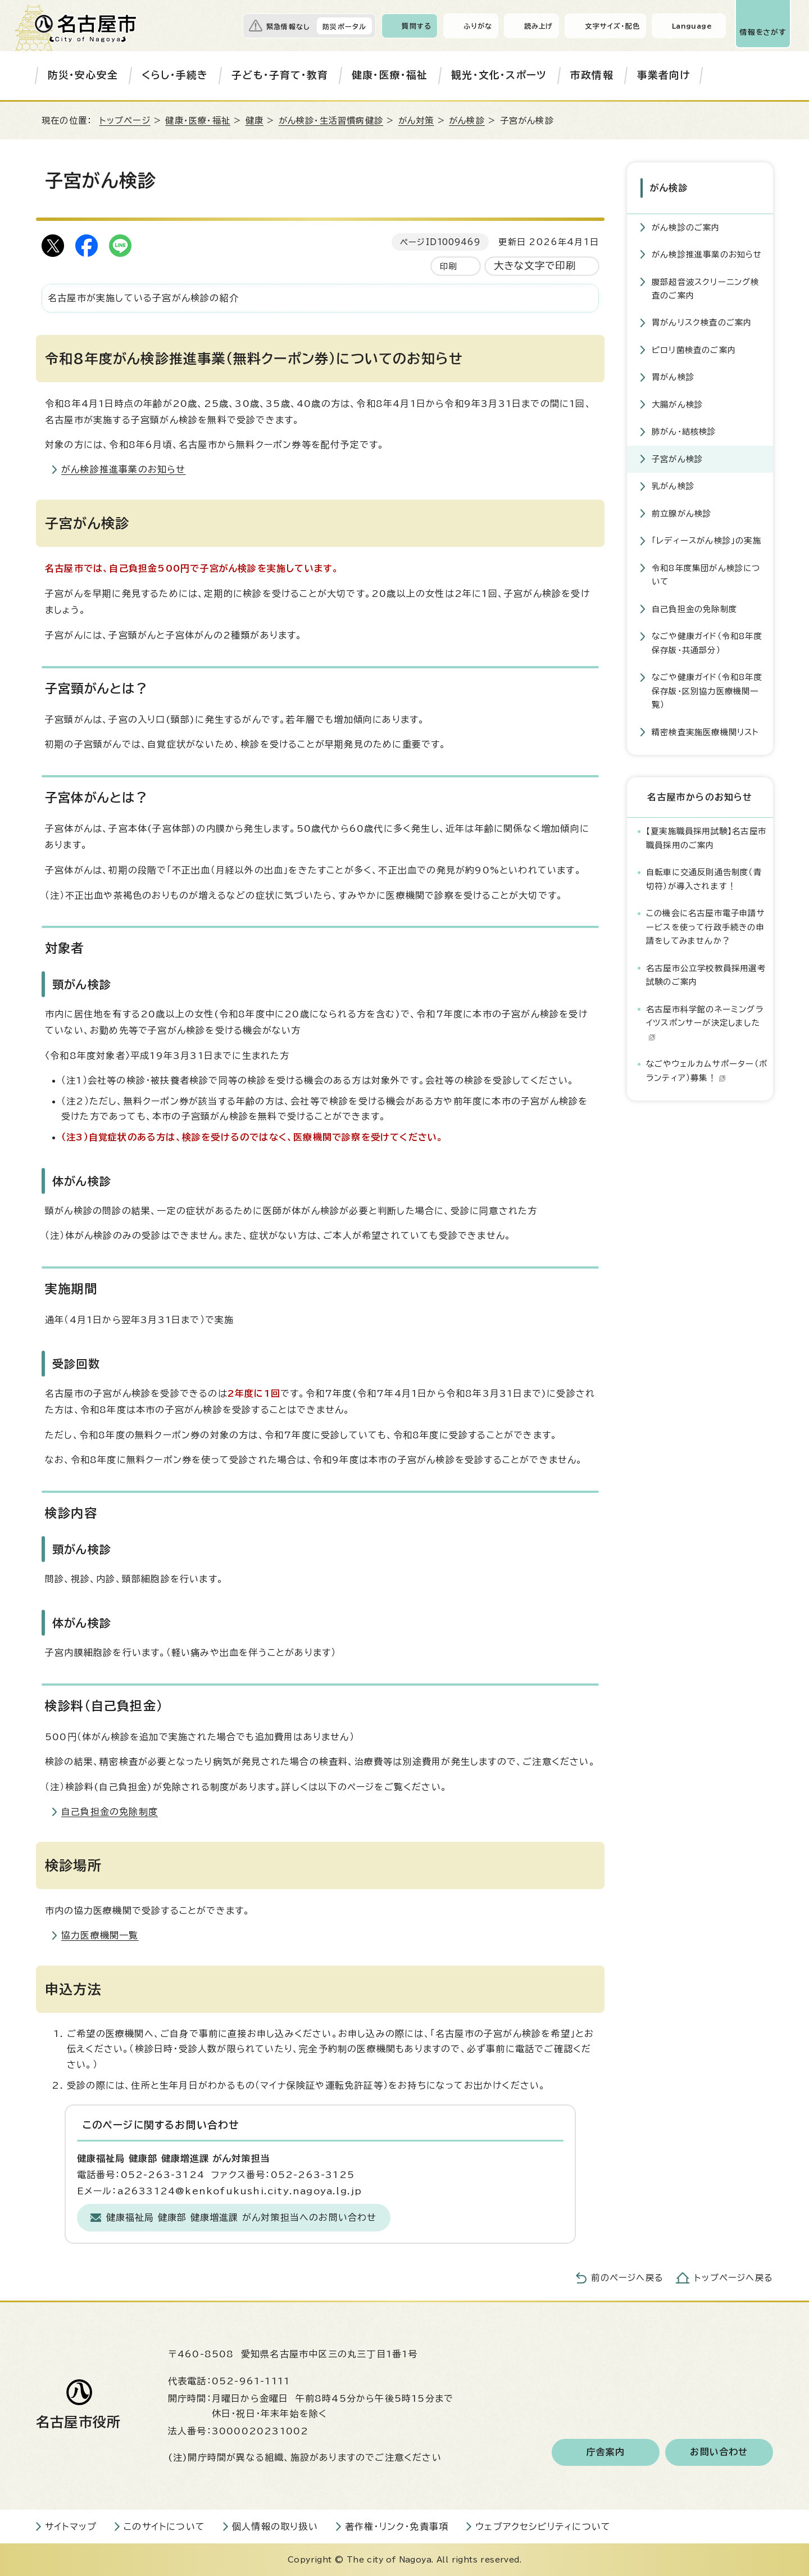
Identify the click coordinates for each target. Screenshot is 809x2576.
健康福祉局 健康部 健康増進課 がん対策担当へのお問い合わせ (241, 2217)
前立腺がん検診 (681, 512)
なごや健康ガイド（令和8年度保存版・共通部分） (707, 641)
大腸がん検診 (677, 403)
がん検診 (467, 120)
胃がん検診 (673, 375)
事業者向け (663, 75)
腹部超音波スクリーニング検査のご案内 (706, 286)
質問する (416, 25)
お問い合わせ (719, 2452)
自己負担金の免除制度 (109, 1811)
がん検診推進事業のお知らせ (123, 469)
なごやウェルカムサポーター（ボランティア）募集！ (706, 1069)
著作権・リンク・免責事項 (396, 2526)
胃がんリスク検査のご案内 (702, 320)
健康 (254, 120)
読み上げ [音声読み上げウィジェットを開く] (538, 25)
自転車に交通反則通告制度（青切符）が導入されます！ (704, 877)
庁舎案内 (606, 2452)
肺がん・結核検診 (684, 429)
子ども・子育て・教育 (279, 75)
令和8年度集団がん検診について (706, 573)
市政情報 (591, 75)
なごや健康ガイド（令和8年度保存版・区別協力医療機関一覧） (707, 689)
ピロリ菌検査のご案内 (694, 348)
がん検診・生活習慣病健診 (331, 120)
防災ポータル (344, 26)
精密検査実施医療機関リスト (706, 730)
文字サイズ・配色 (612, 25)
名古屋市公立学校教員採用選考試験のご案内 (706, 973)
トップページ (125, 120)
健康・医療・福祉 (390, 75)
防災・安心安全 (83, 75)
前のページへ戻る (627, 2278)
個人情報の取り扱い (275, 2526)
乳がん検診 (673, 484)
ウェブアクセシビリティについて (543, 2526)
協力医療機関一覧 (100, 1935)
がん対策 (416, 120)
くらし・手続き (175, 75)
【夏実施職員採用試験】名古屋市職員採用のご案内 (706, 836)
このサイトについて (164, 2526)
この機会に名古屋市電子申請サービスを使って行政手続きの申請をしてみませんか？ (705, 925)
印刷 (448, 266)
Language (692, 25)
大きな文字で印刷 (535, 265)
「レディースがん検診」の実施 (706, 539)
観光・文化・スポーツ (499, 75)
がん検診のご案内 (686, 225)
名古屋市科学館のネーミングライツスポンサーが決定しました (704, 1021)
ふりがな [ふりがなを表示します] (477, 25)
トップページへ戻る (733, 2278)
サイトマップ (71, 2526)
